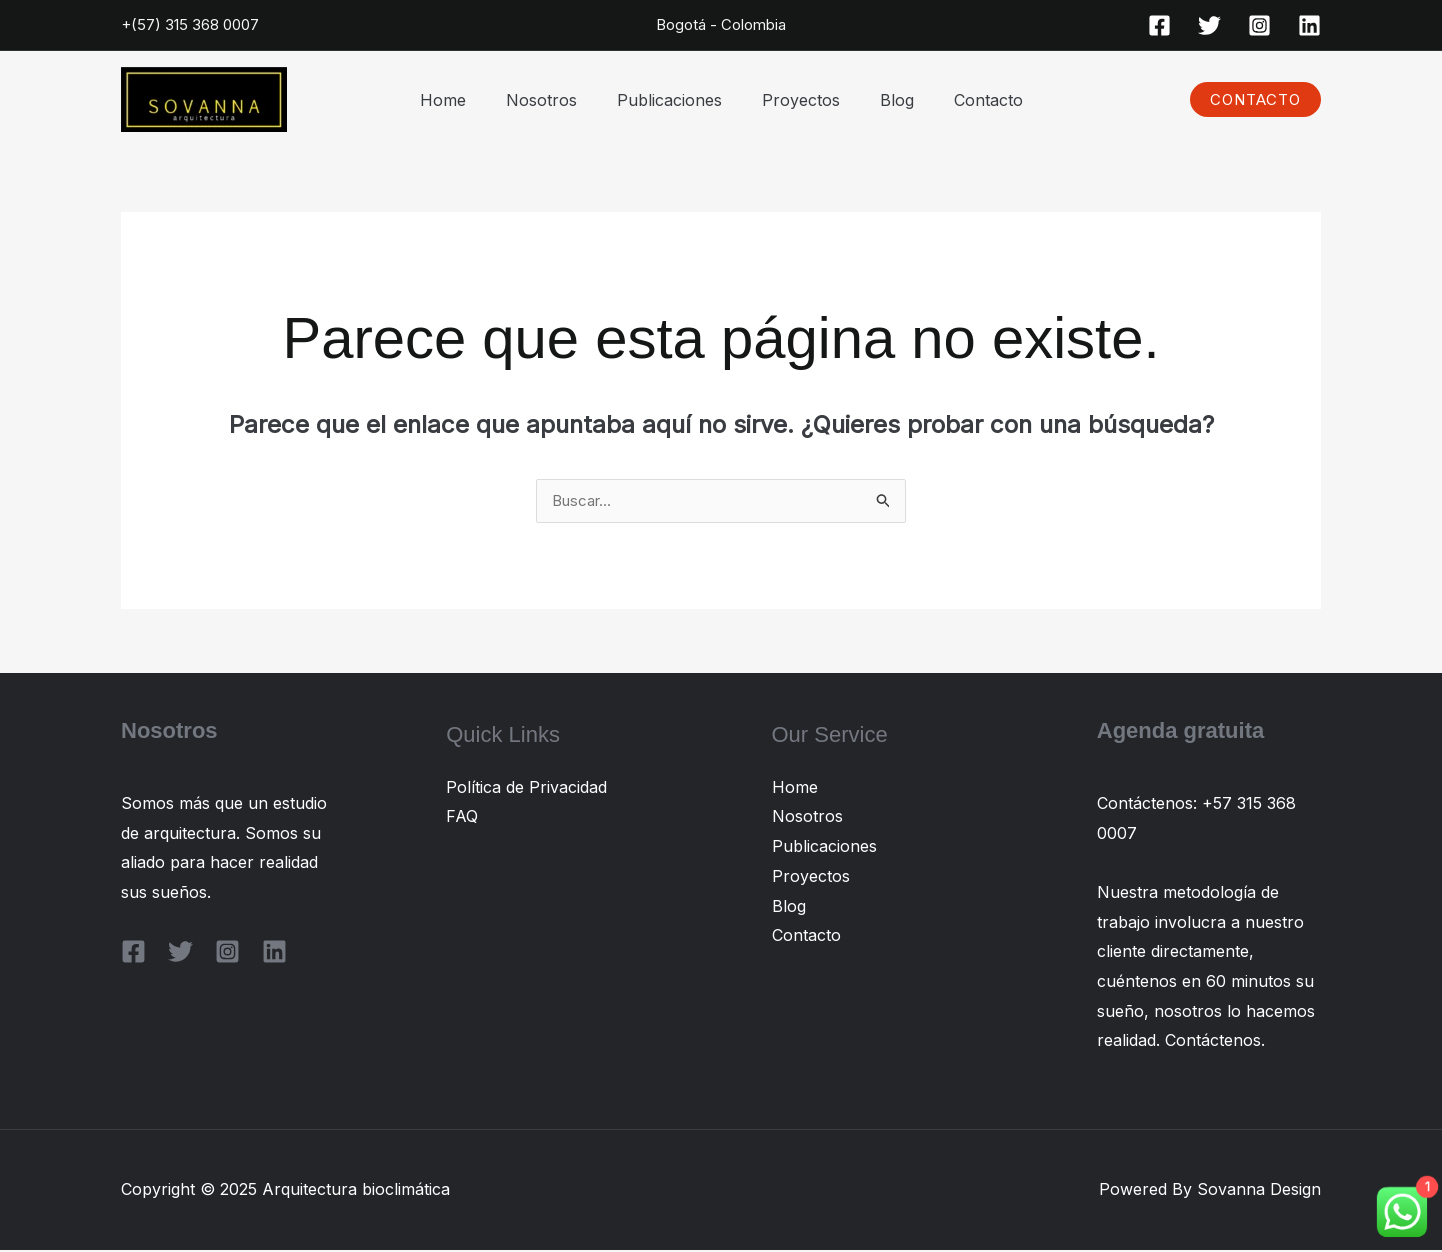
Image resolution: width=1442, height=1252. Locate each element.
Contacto (968, 100)
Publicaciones (673, 100)
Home (463, 100)
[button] (1255, 99)
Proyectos (797, 100)
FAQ (462, 818)
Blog (885, 100)
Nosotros (553, 100)
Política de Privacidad (526, 789)
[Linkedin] (1309, 25)
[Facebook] (1159, 25)
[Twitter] (1209, 25)
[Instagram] (1259, 25)
